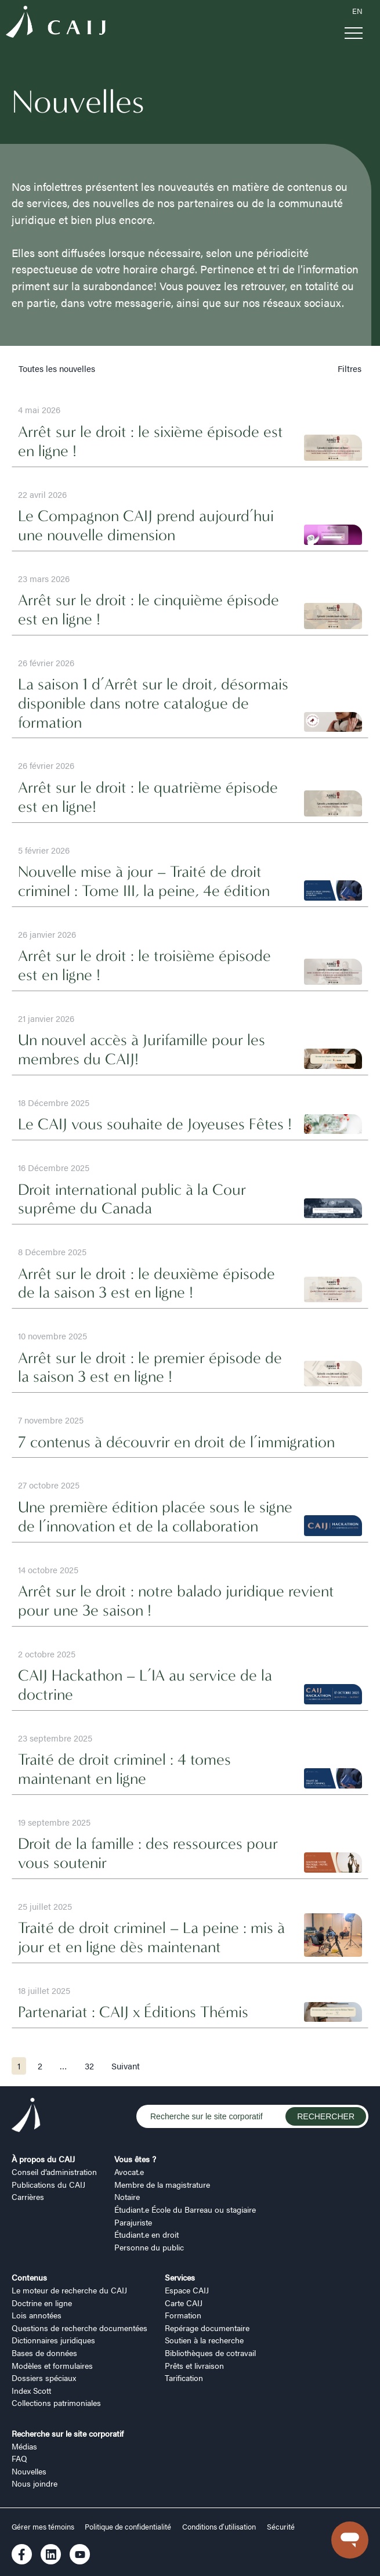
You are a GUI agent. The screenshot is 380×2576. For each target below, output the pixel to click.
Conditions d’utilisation (219, 2526)
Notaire (127, 2196)
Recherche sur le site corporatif (68, 2433)
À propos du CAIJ (43, 2159)
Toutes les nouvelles (57, 368)
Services (180, 2277)
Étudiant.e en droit (146, 2234)
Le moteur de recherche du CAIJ (69, 2290)
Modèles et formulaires (52, 2365)
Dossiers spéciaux (44, 2377)
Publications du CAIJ (48, 2184)
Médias (24, 2446)
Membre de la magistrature (162, 2184)
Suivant (125, 2066)
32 (89, 2066)
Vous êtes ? (135, 2159)
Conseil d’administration (54, 2171)
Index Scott (31, 2390)
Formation (183, 2315)
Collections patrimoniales (56, 2402)
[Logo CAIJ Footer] (26, 2116)
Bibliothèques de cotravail (210, 2352)
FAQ (19, 2458)
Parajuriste (133, 2222)
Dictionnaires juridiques (53, 2340)
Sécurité (281, 2526)
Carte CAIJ (183, 2302)
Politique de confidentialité (128, 2526)
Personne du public (149, 2247)
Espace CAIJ (187, 2290)
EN (357, 11)
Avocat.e (129, 2171)
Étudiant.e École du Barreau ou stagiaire (185, 2209)
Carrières (28, 2196)
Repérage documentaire (207, 2327)
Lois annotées (36, 2315)
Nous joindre (34, 2483)
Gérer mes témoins (44, 2526)
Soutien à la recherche (204, 2340)
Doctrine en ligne (42, 2302)
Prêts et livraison (194, 2365)
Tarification (184, 2377)
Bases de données (44, 2352)
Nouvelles (29, 2471)
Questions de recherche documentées (79, 2327)
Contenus (29, 2277)
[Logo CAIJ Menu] (56, 23)
